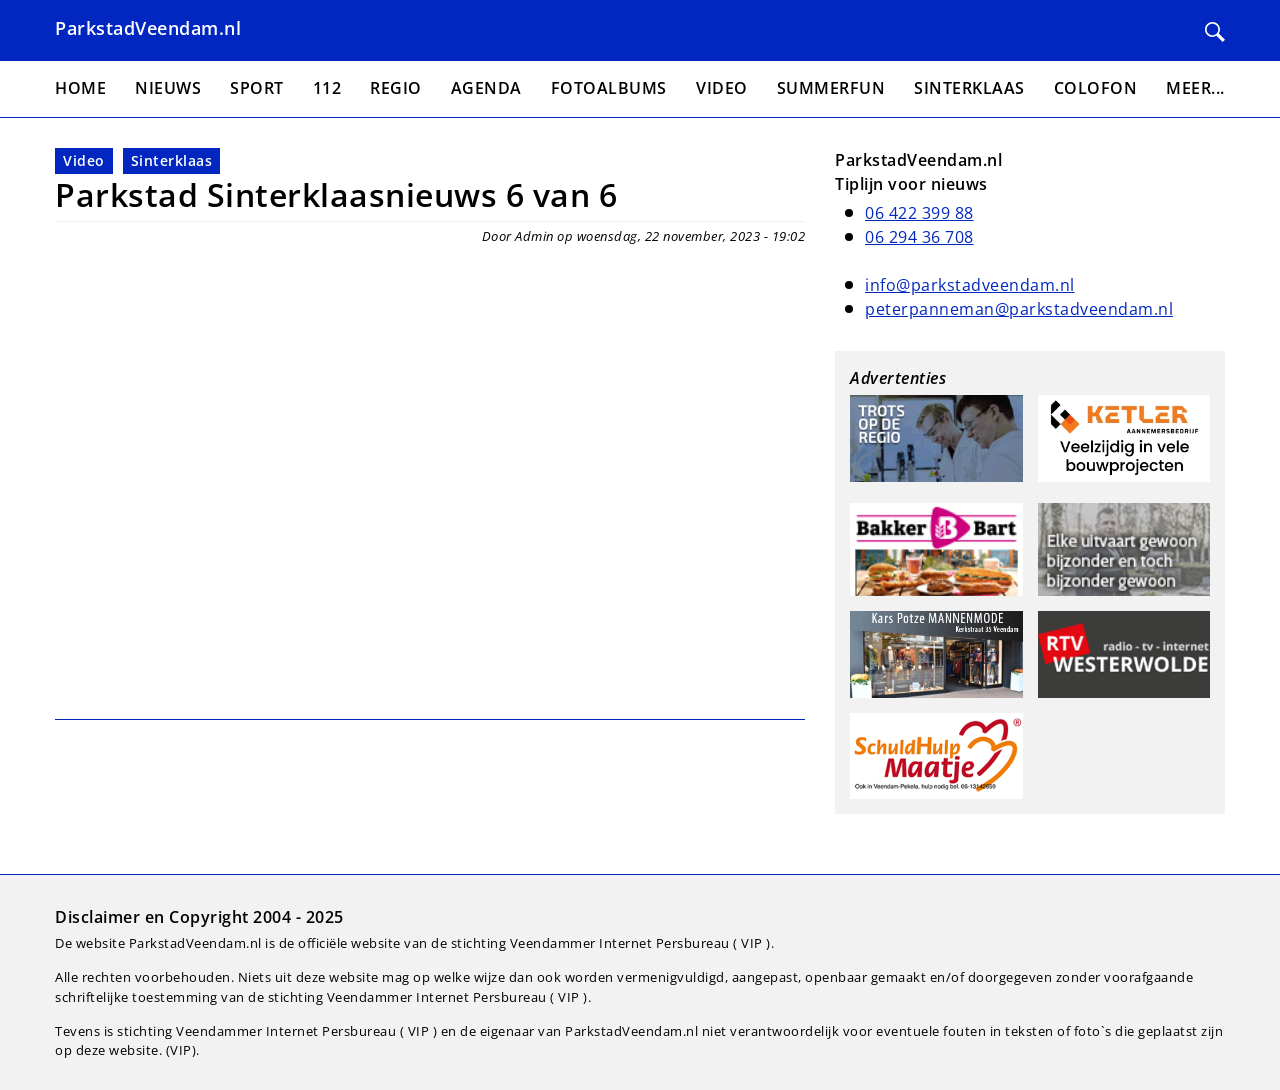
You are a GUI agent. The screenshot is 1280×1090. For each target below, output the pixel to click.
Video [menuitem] (722, 88)
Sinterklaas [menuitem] (969, 88)
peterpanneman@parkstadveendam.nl (1019, 309)
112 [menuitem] (327, 88)
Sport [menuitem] (257, 88)
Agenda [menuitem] (486, 88)
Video (84, 160)
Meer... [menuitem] (1195, 88)
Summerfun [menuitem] (831, 88)
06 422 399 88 (919, 213)
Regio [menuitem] (396, 88)
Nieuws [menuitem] (168, 88)
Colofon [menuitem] (1096, 88)
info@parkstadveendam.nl (970, 285)
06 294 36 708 (919, 237)
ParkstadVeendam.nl (148, 28)
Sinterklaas (172, 160)
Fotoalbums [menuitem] (609, 88)
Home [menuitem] (80, 88)
